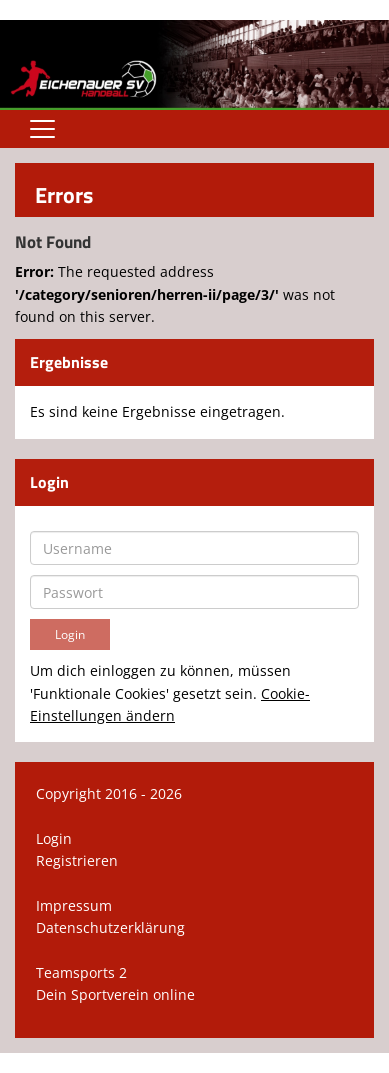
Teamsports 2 (81, 972)
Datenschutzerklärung (110, 927)
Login (54, 838)
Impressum (74, 905)
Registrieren (77, 860)
